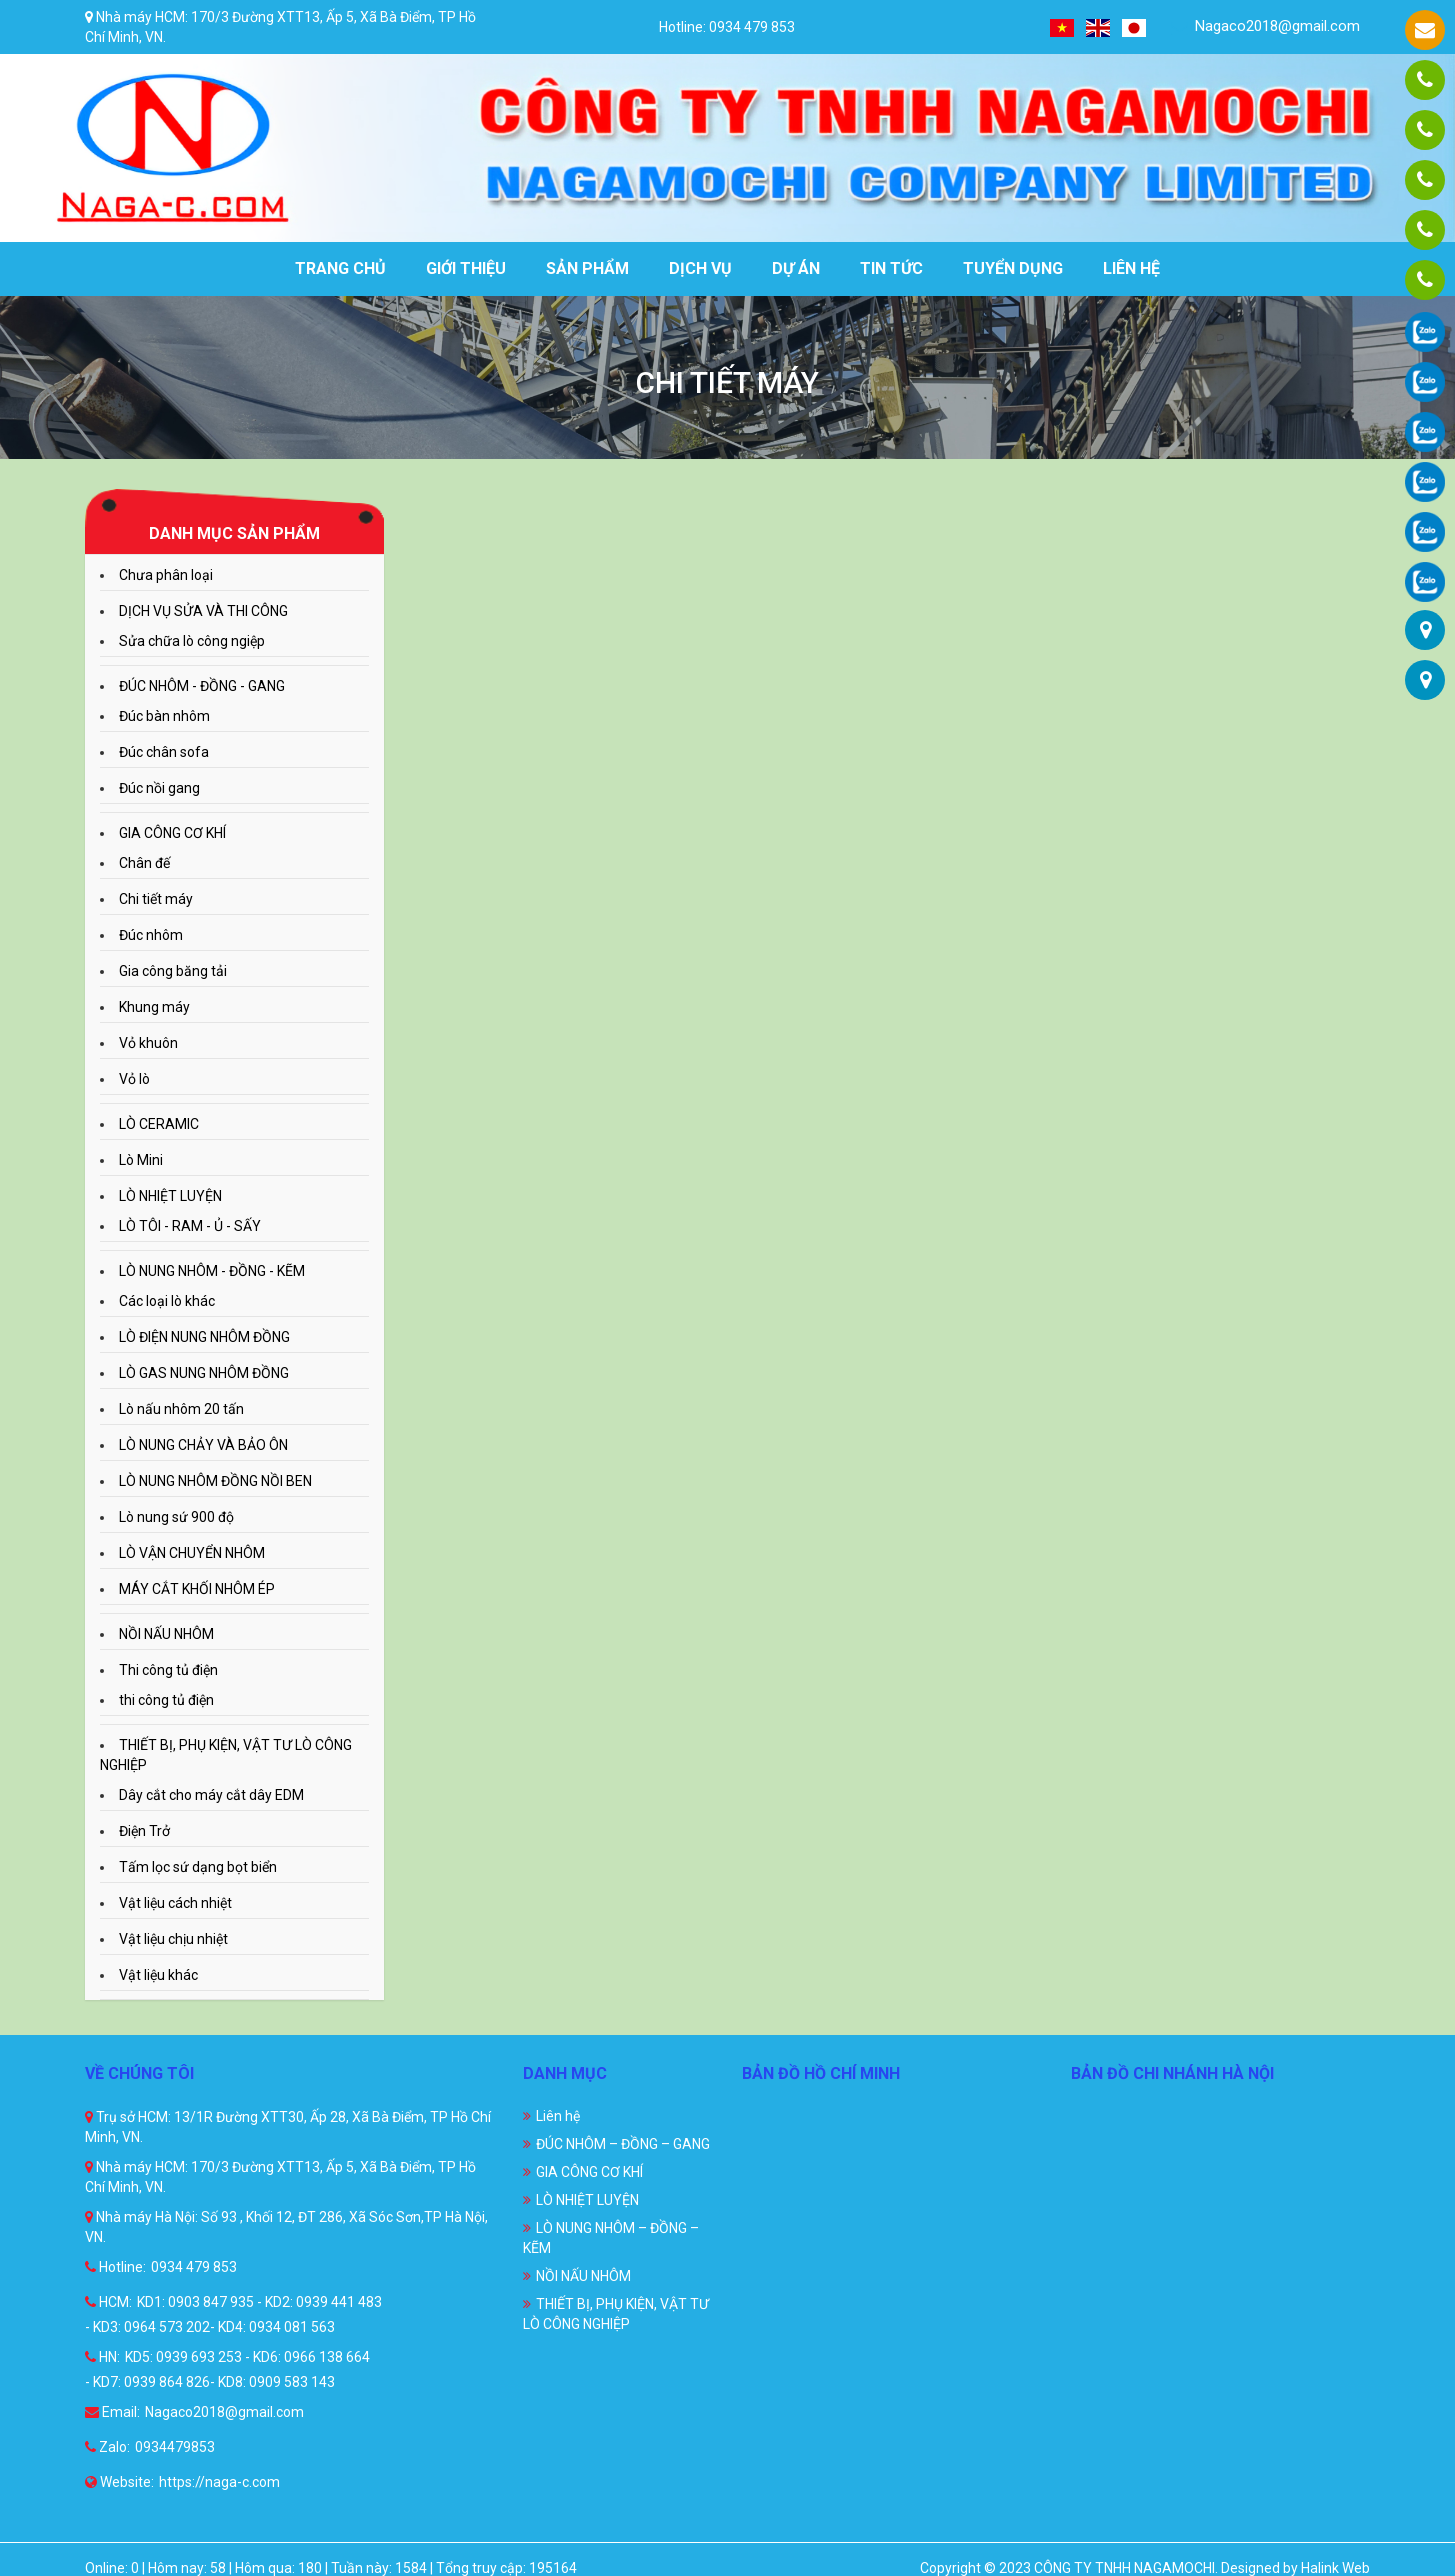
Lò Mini (141, 1160)
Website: (119, 2482)
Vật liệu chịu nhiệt (173, 1939)
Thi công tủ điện (168, 1670)
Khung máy (154, 1007)
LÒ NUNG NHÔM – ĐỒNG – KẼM (611, 2238)
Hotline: (115, 2267)
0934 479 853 (194, 2267)
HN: (102, 2357)
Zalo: (107, 2447)
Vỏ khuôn (148, 1043)
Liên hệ (1131, 268)
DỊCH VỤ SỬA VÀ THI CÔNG (203, 611)
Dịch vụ (700, 268)
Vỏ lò (134, 1079)
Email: (112, 2412)
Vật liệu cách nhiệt (175, 1903)
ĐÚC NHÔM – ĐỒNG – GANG (623, 2144)
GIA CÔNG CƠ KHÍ (172, 833)
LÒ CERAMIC (159, 1124)
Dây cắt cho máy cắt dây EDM (211, 1795)
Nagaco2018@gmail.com (1265, 26)
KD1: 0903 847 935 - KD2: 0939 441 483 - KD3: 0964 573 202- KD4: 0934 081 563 (233, 2314)
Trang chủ (340, 268)
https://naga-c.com (219, 2482)
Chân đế (144, 863)
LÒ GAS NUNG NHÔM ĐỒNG (204, 1373)
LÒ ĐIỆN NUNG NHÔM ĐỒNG (204, 1337)
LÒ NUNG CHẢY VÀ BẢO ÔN (203, 1445)
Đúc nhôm (151, 935)
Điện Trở (144, 1831)
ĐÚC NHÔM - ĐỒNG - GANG (202, 686)
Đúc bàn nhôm (164, 716)
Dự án (796, 268)
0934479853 (175, 2447)
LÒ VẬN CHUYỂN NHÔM (192, 1553)
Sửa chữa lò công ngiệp (192, 641)
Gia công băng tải (173, 971)
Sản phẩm (587, 268)
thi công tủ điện (166, 1700)
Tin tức (891, 268)
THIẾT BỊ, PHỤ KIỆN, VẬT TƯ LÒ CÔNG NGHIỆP (616, 2314)
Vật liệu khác (158, 1975)
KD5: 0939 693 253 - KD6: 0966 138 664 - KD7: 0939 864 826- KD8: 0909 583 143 (227, 2369)
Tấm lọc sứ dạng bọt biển (198, 1867)
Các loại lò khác (167, 1301)
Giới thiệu (466, 268)
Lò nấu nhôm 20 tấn (181, 1409)
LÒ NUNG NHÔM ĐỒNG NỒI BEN (215, 1481)
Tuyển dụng (1013, 268)
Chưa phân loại (166, 575)
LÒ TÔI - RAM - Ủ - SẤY (190, 1226)
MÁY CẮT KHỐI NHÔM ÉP (197, 1589)
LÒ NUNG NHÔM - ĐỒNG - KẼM (212, 1271)
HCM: (108, 2302)
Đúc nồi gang (159, 788)
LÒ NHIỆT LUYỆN (170, 1196)
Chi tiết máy (156, 899)
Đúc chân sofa (164, 752)
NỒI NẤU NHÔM (166, 1634)
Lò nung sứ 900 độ (176, 1517)
